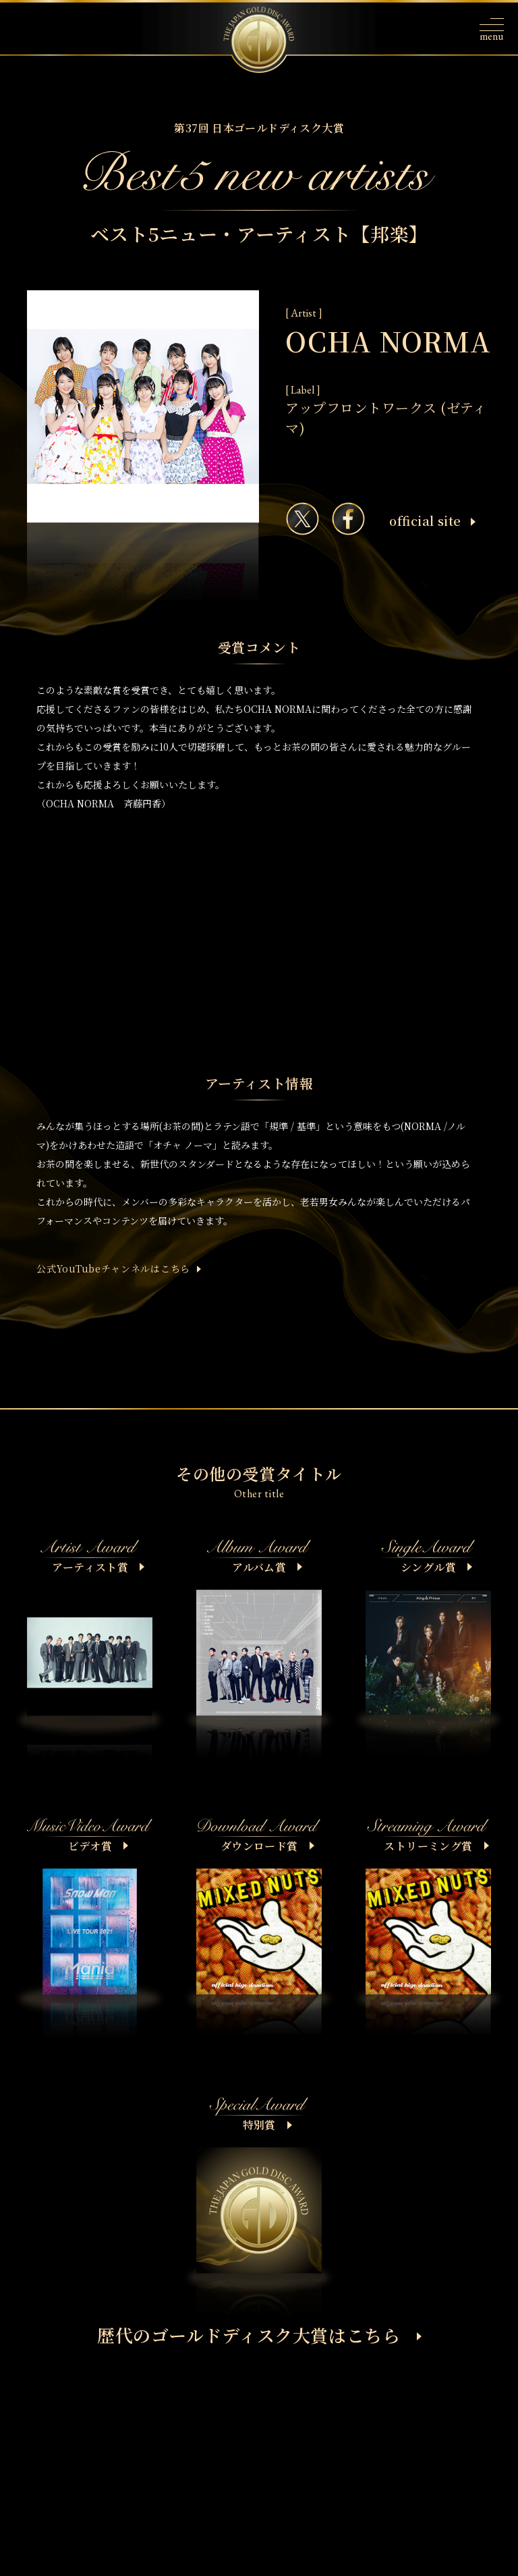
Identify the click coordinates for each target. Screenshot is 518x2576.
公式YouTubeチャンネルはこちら (113, 1268)
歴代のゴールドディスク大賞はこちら (259, 2334)
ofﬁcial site (432, 520)
